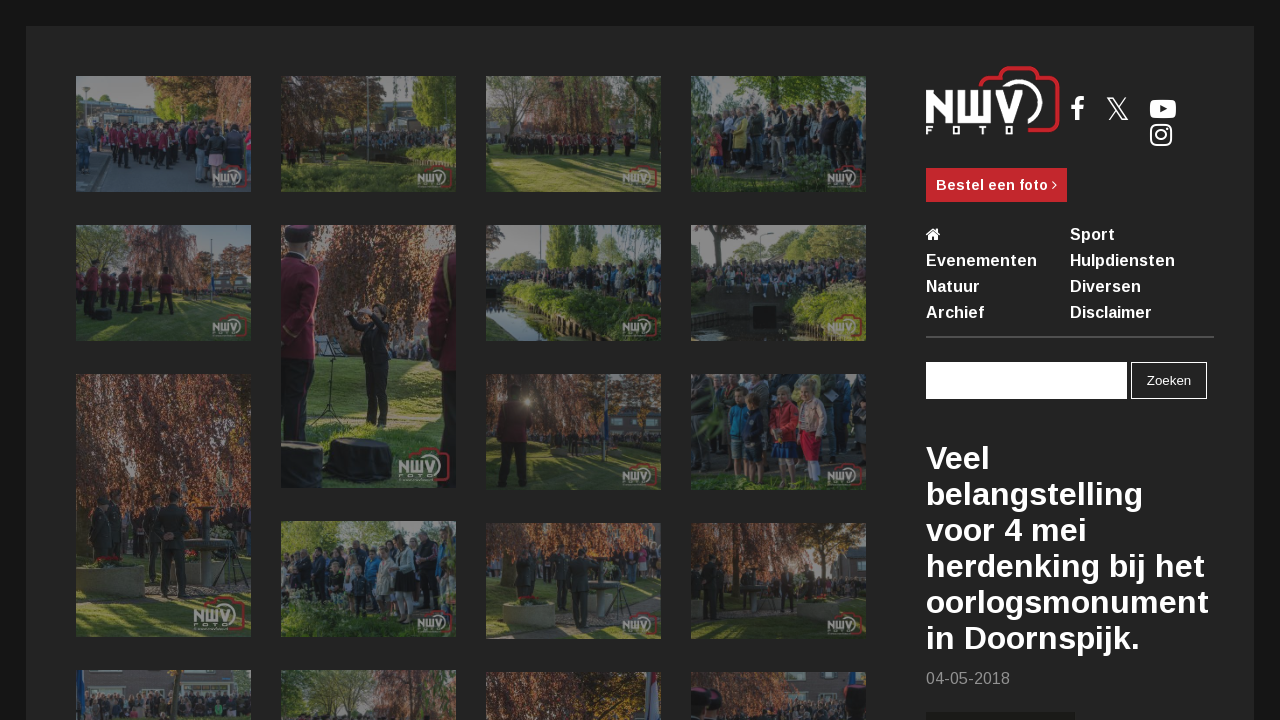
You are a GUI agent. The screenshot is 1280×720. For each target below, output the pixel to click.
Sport (1092, 234)
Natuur (953, 286)
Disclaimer (1111, 312)
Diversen (1105, 286)
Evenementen (981, 260)
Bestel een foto (996, 185)
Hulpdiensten (1122, 260)
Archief (955, 312)
